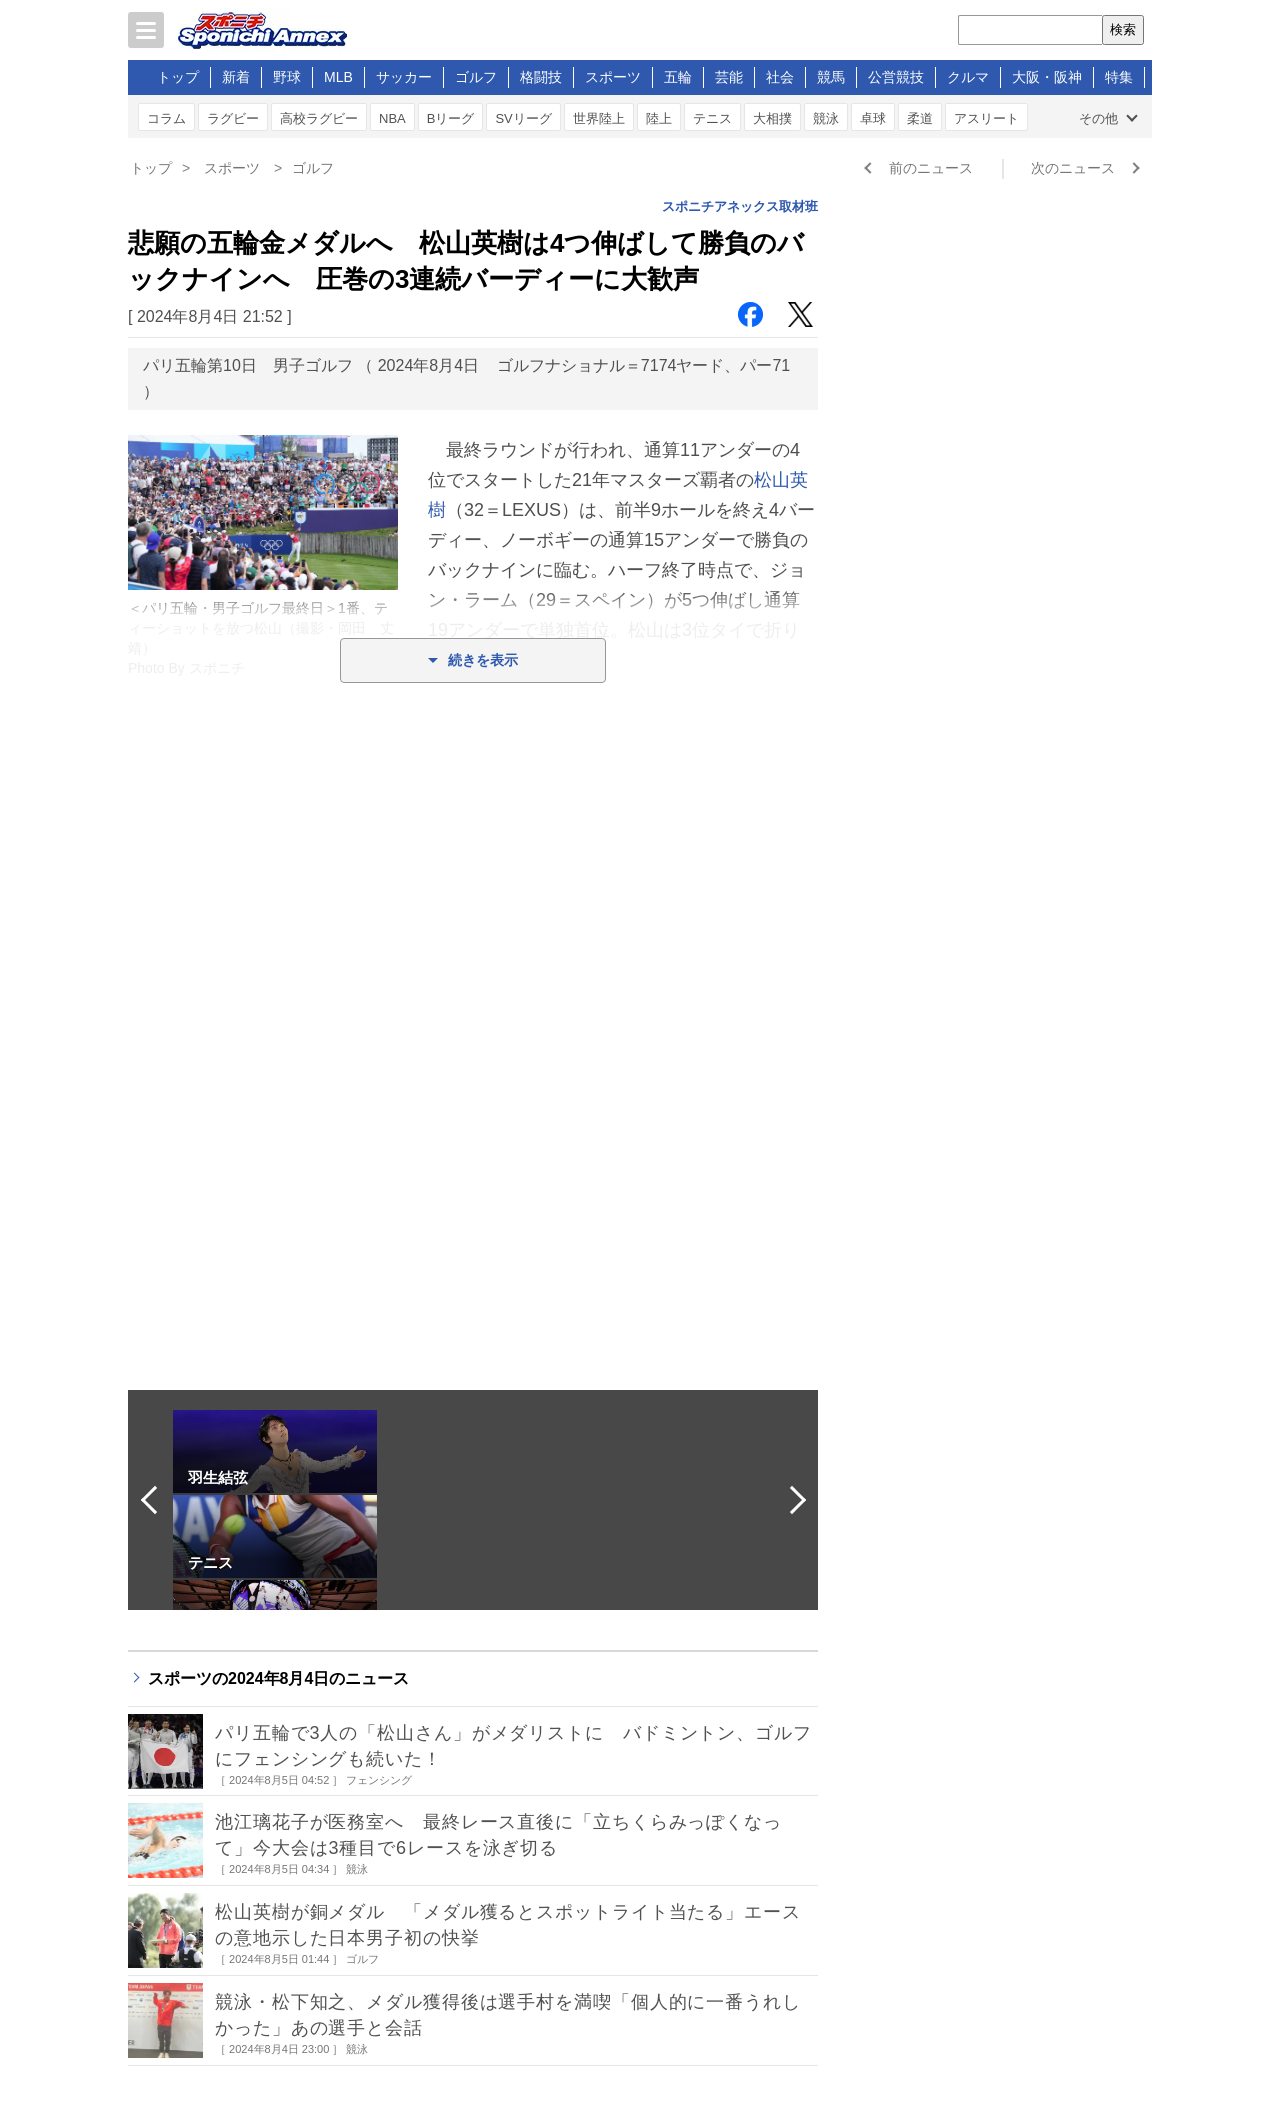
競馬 (831, 77)
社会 (780, 77)
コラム (166, 118)
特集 (1119, 77)
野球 (287, 77)
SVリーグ (523, 118)
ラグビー (233, 118)
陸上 (659, 118)
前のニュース (931, 168)
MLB (338, 77)
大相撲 (772, 118)
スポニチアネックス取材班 (740, 206)
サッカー (404, 77)
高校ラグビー (319, 118)
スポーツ (613, 77)
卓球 (873, 118)
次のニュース (1073, 168)
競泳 (826, 118)
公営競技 (896, 77)
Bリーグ (451, 118)
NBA (392, 118)
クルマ (968, 77)
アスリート (986, 118)
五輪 (678, 77)
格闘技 (541, 77)
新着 (236, 77)
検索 (1123, 29)
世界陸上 (599, 118)
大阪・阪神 (1047, 77)
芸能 (729, 77)
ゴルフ (476, 77)
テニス (712, 118)
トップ (178, 77)
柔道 (920, 118)
